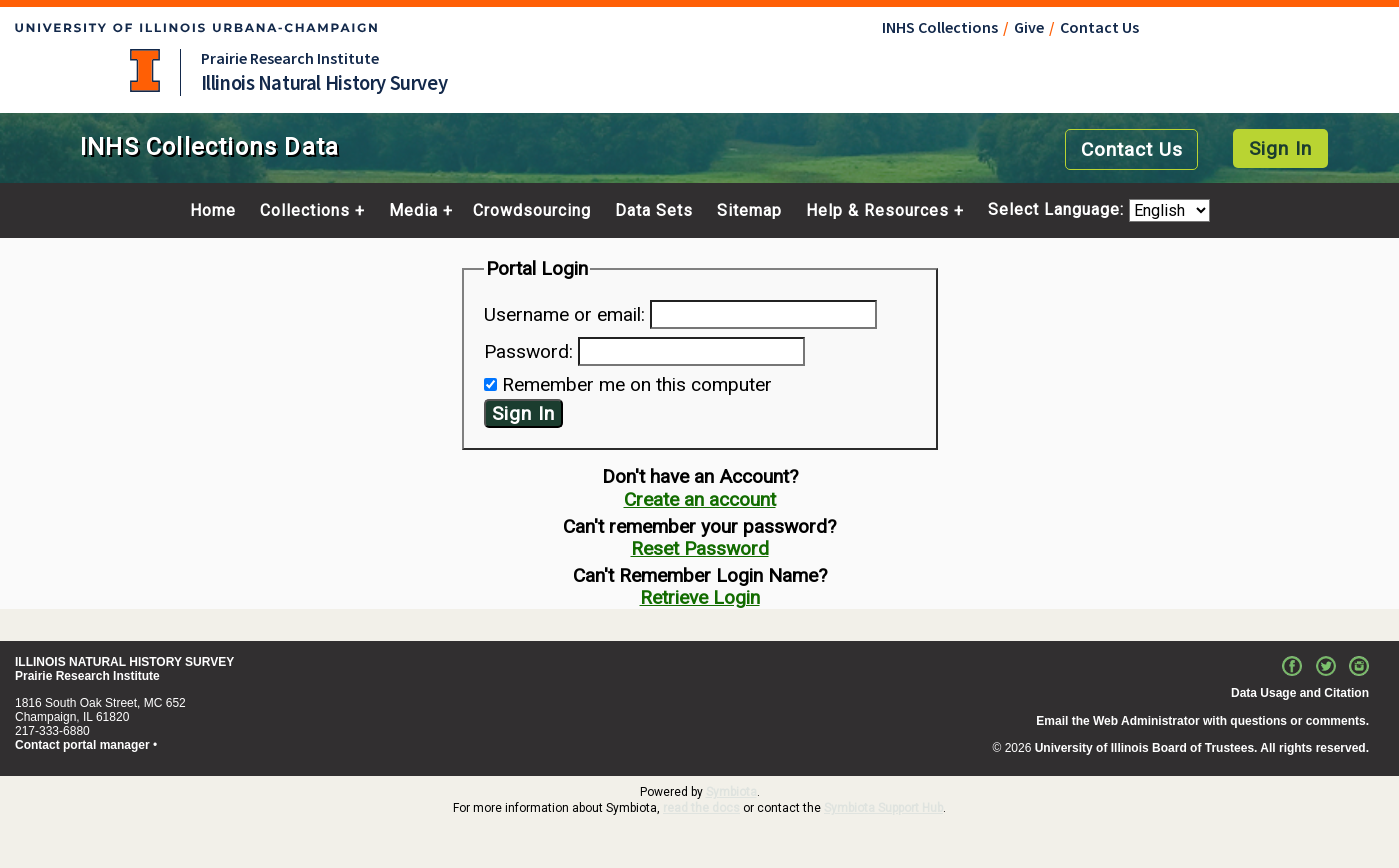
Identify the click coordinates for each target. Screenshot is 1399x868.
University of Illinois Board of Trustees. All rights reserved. (1202, 748)
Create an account (700, 499)
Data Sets (654, 211)
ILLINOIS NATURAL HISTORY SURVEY (124, 662)
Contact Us (1099, 27)
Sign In (1280, 148)
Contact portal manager (82, 745)
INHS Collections (940, 27)
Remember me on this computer (637, 384)
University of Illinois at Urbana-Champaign (145, 70)
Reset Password (700, 548)
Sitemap (749, 211)
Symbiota (731, 792)
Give (1029, 27)
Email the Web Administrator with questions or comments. (1202, 721)
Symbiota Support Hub (883, 808)
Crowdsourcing (532, 211)
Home (213, 211)
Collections (305, 211)
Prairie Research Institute (290, 58)
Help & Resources (877, 211)
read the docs (701, 808)
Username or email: (564, 314)
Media (413, 211)
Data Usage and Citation (1300, 693)
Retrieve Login (700, 597)
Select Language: (1058, 210)
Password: (528, 351)
